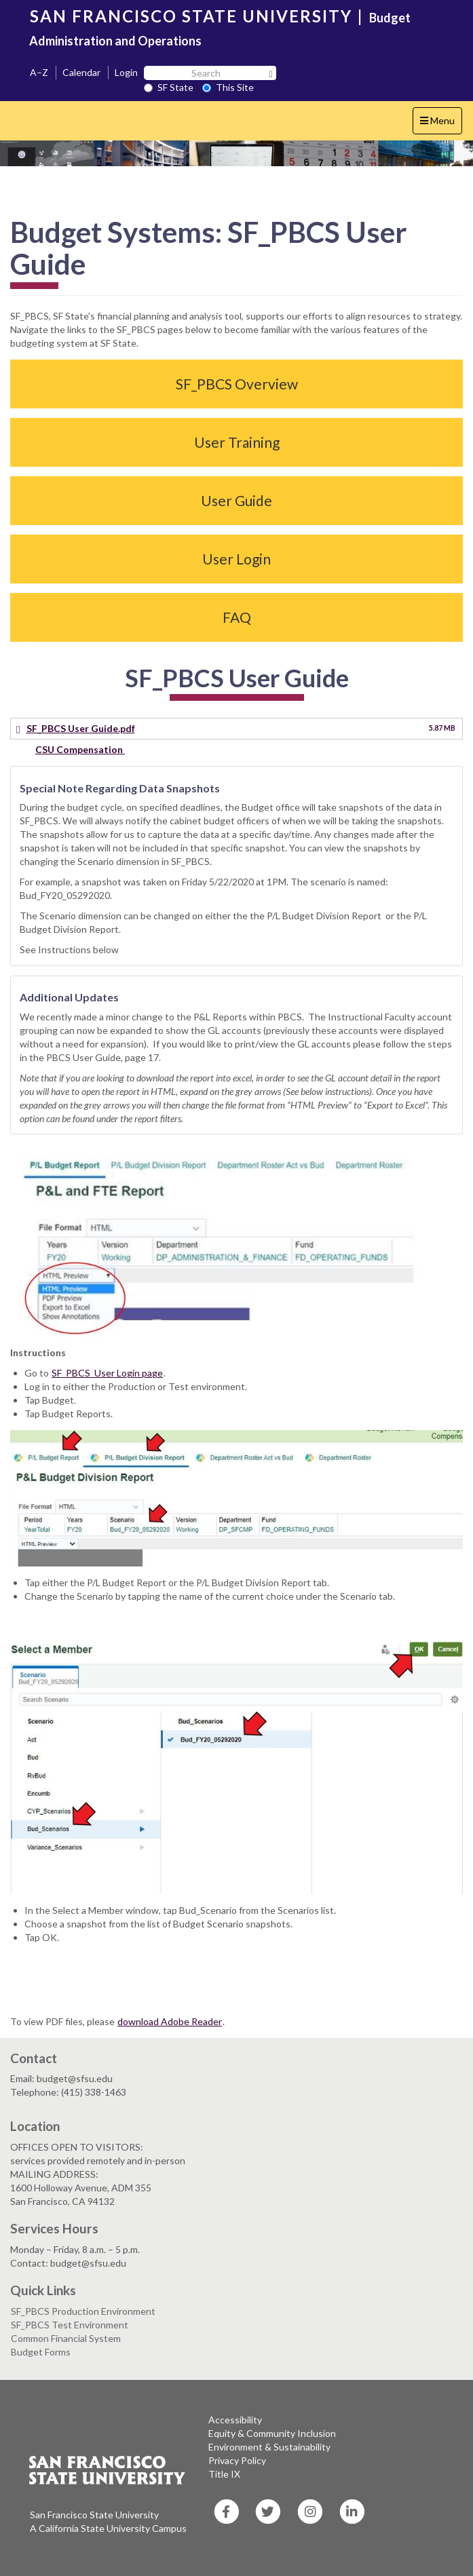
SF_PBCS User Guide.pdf (80, 728)
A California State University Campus (108, 2528)
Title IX (224, 2474)
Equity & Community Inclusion (272, 2433)
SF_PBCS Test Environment (69, 2324)
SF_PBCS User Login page (107, 1373)
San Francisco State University (94, 2514)
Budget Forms (41, 2352)
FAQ (237, 617)
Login (126, 72)
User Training (237, 442)
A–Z (39, 72)
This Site (228, 87)
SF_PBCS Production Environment (83, 2311)
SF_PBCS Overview (237, 383)
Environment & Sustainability (269, 2447)
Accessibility (235, 2419)
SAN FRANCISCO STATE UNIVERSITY (191, 16)
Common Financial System (66, 2338)
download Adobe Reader (169, 2021)
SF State (168, 87)
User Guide (236, 500)
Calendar (81, 72)
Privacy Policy (237, 2460)
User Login (236, 558)
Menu (440, 123)
